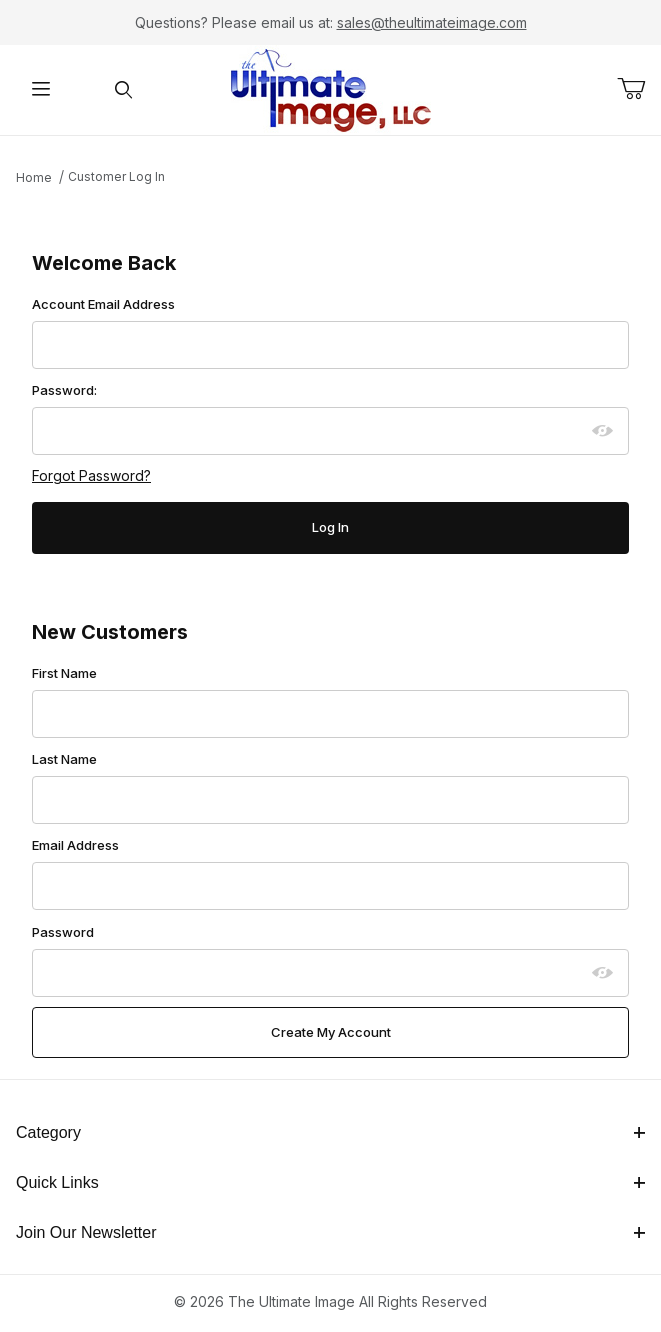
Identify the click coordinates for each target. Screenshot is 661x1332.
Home (34, 177)
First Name (64, 673)
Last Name (64, 759)
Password (63, 932)
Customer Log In (116, 176)
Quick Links (330, 1182)
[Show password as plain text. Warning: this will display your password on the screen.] (603, 431)
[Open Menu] (41, 90)
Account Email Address (103, 304)
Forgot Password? (91, 475)
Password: (64, 390)
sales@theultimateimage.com (432, 22)
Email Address (75, 845)
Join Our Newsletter (330, 1232)
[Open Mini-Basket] (639, 89)
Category (330, 1132)
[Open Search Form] (124, 90)
